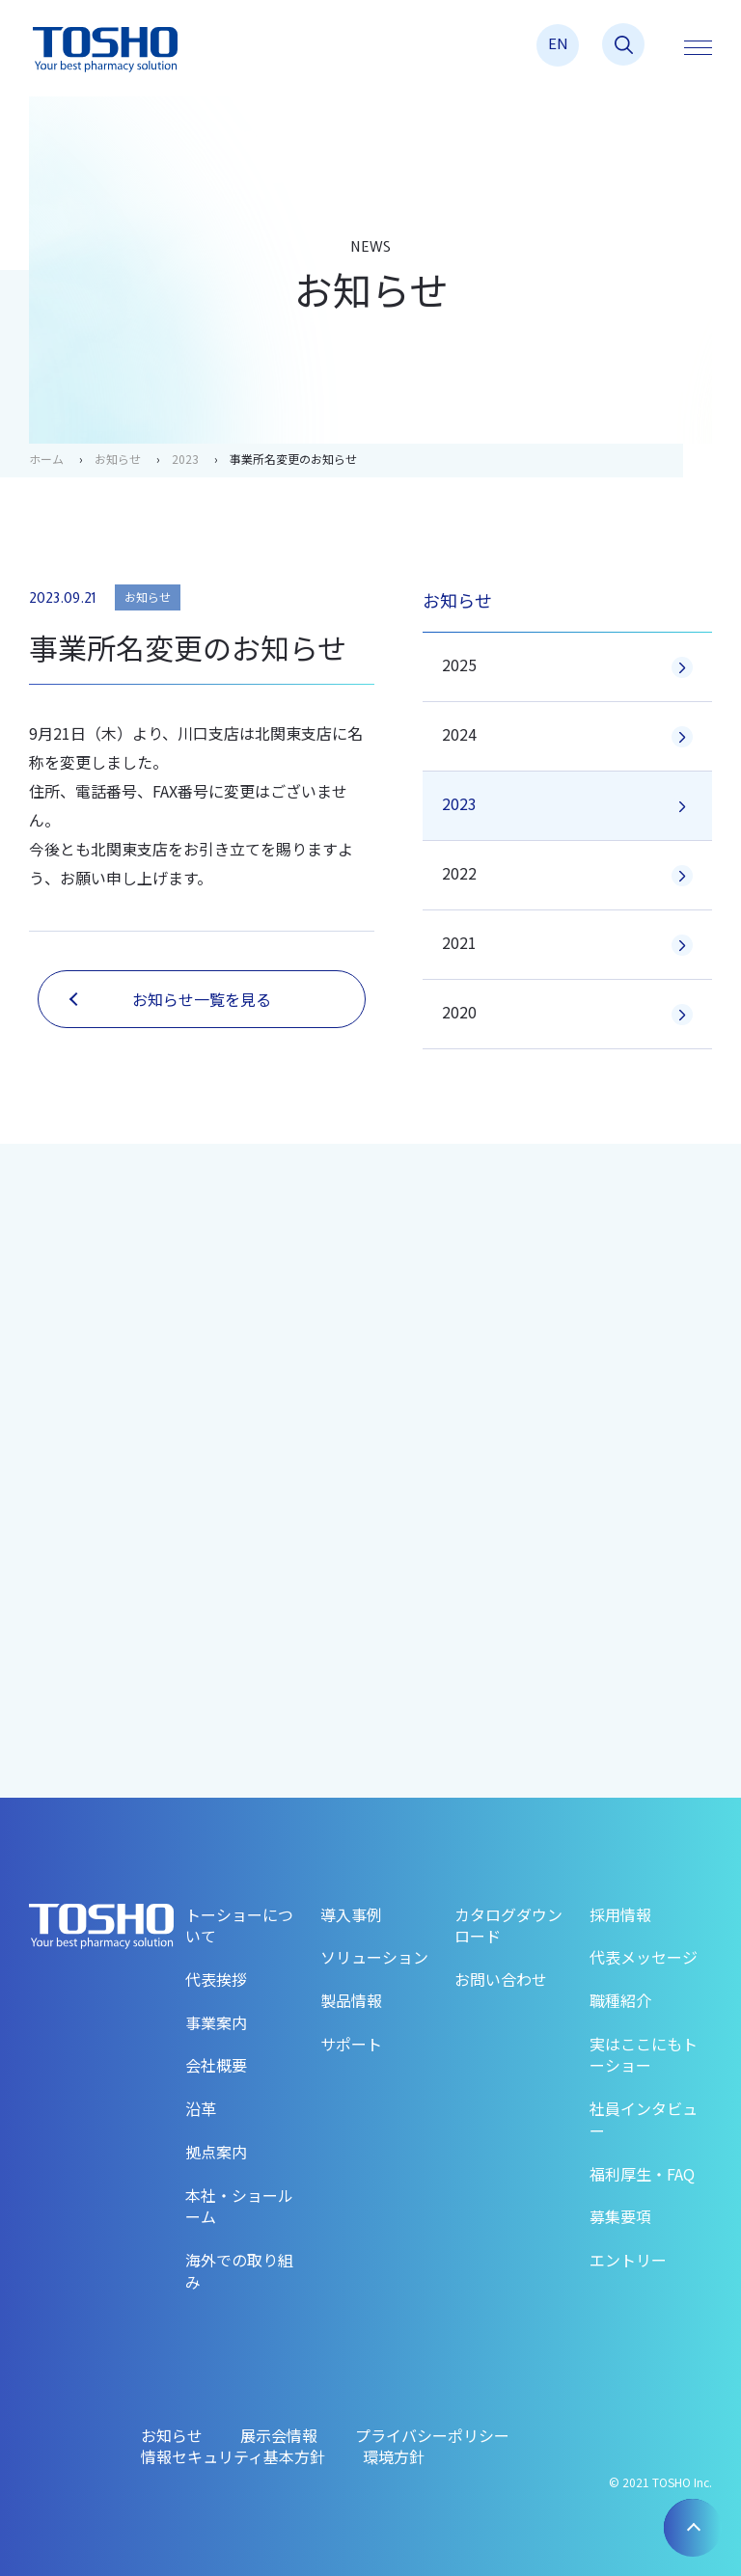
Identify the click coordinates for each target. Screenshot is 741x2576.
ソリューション (374, 1956)
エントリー (628, 2259)
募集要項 (620, 2216)
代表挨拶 (216, 1979)
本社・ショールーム (239, 2206)
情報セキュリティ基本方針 (233, 2456)
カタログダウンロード (508, 1925)
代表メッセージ (644, 1956)
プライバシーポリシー (432, 2435)
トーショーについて (239, 1925)
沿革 (200, 2108)
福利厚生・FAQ (642, 2173)
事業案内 (216, 2022)
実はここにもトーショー (644, 2054)
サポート (351, 2043)
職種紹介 (620, 2000)
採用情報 (620, 1914)
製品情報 (351, 2000)
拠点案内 (216, 2151)
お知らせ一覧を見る (170, 999)
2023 (185, 458)
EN (558, 43)
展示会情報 (278, 2435)
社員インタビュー (644, 2119)
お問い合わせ (500, 1979)
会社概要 (216, 2064)
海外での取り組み (239, 2270)
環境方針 (394, 2456)
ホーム (46, 458)
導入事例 (351, 1914)
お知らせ (118, 458)
